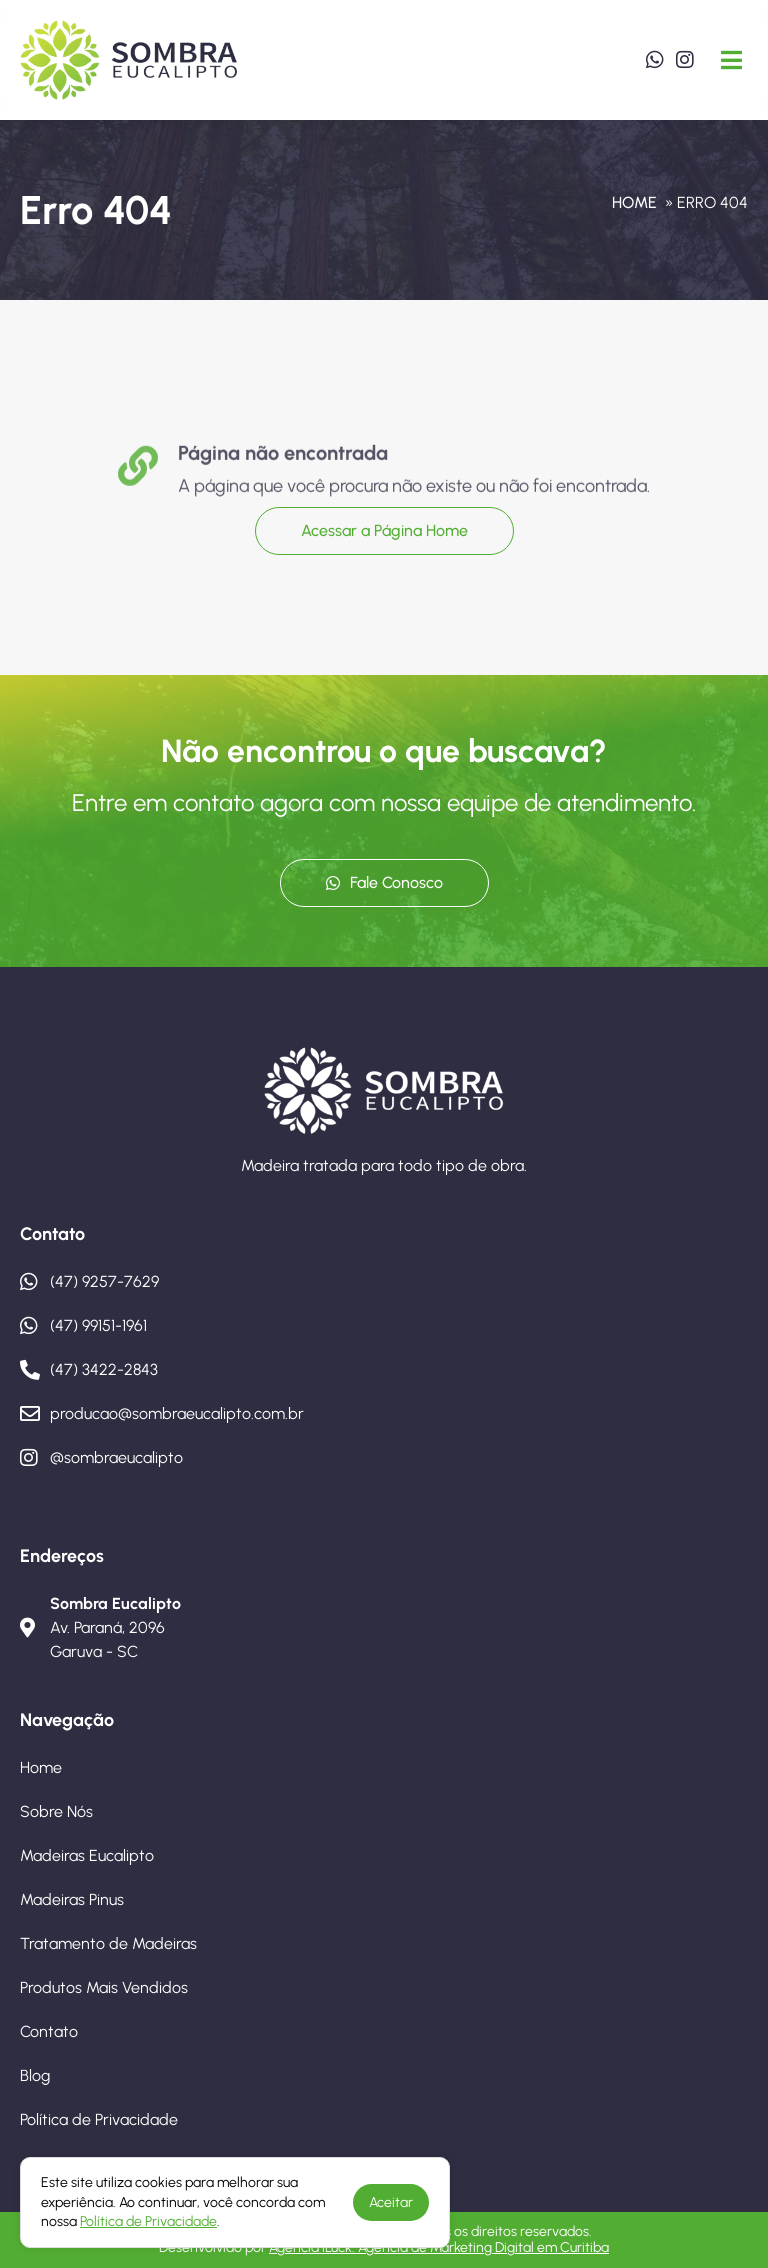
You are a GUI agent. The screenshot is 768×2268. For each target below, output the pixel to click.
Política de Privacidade (148, 2221)
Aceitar (391, 2202)
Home (634, 202)
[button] (731, 60)
